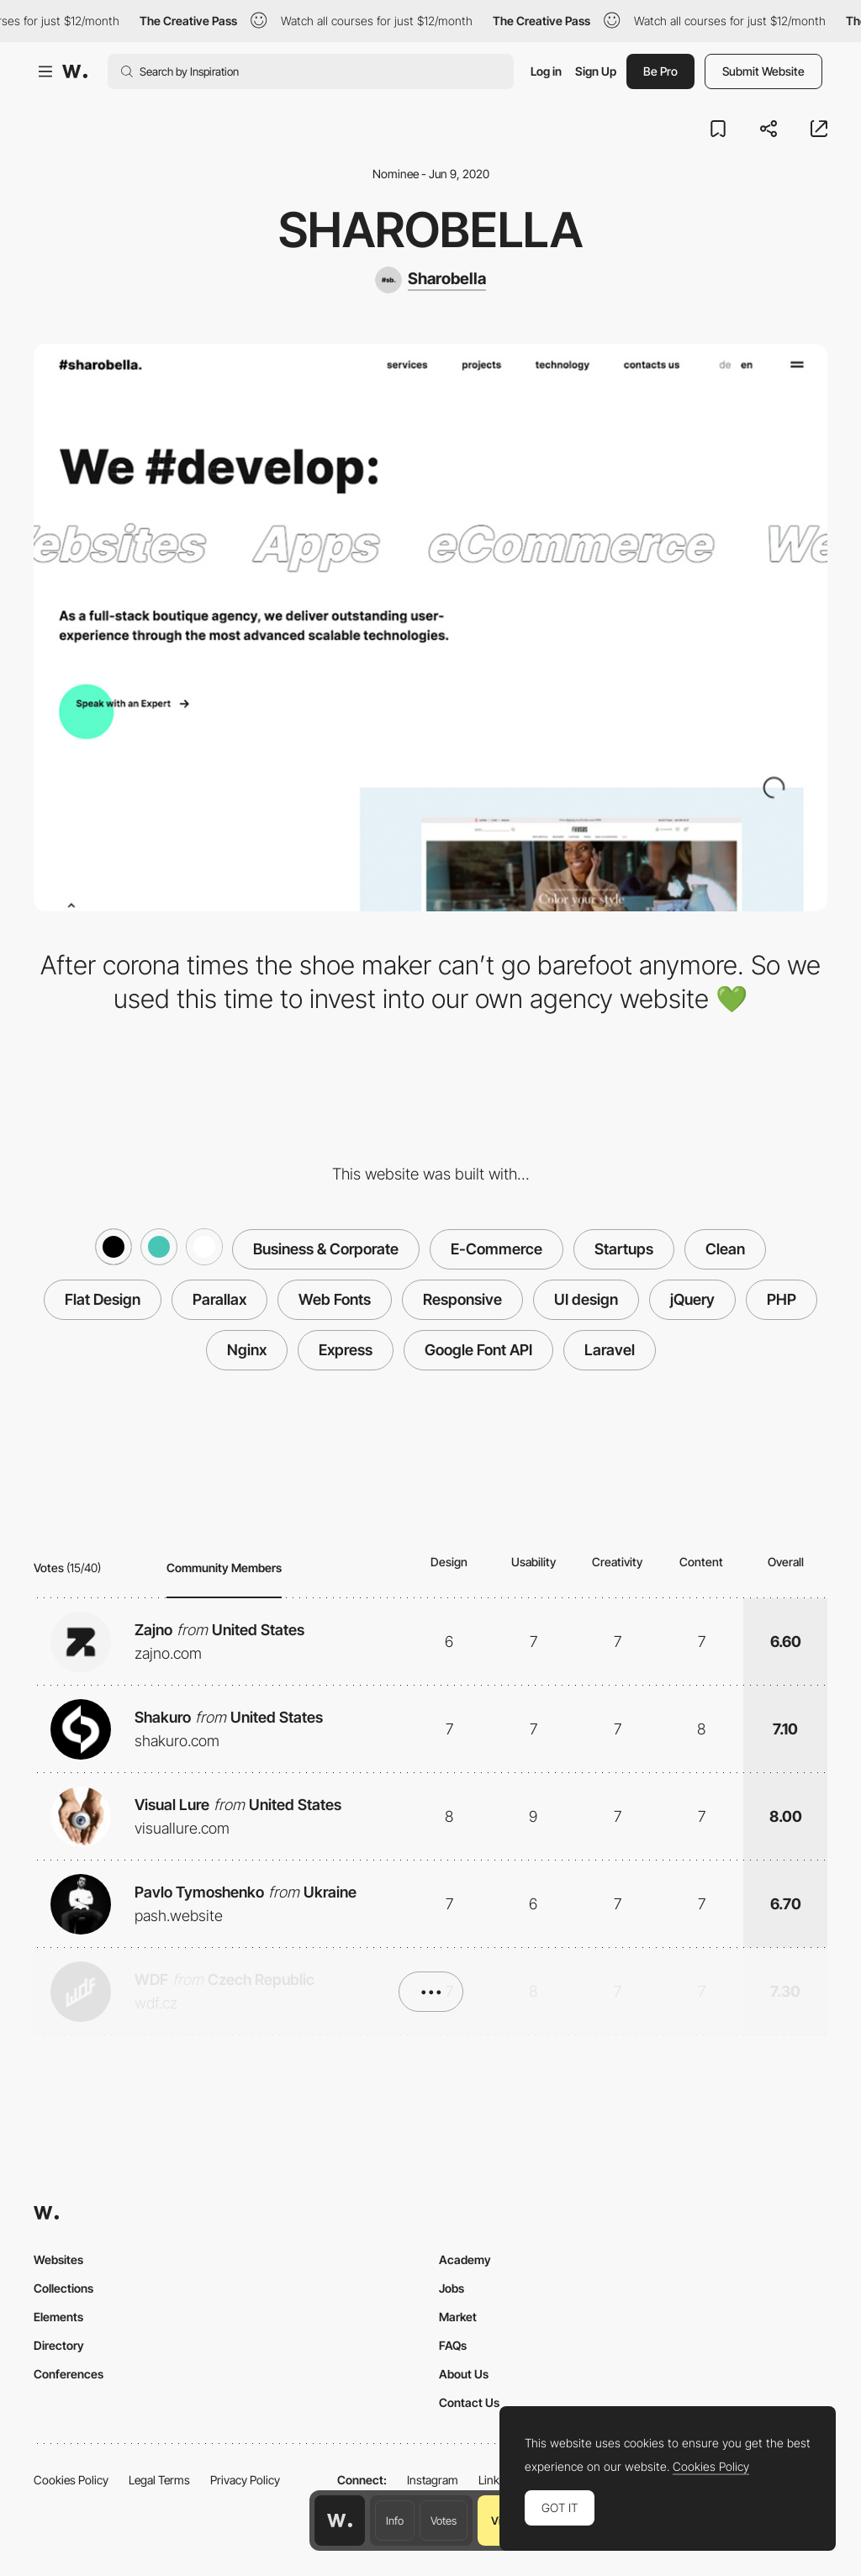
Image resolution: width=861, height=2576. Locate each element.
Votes (443, 2520)
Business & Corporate (326, 1249)
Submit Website (763, 71)
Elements (58, 2316)
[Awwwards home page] (339, 2520)
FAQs (453, 2345)
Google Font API (478, 1350)
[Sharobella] (430, 280)
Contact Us (469, 2402)
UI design (586, 1299)
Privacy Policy (245, 2480)
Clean (725, 1249)
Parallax (219, 1299)
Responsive (462, 1299)
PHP (781, 1299)
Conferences (68, 2374)
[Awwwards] (74, 71)
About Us (464, 2374)
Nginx (247, 1350)
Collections (63, 2288)
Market (458, 2316)
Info (395, 2520)
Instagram (432, 2480)
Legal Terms (159, 2480)
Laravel (609, 1350)
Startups (623, 1249)
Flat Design (102, 1299)
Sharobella (430, 229)
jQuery (692, 1299)
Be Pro (660, 71)
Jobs (451, 2288)
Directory (59, 2345)
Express (345, 1350)
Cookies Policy (71, 2480)
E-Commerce (496, 1249)
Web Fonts (334, 1299)
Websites (58, 2259)
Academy (465, 2259)
